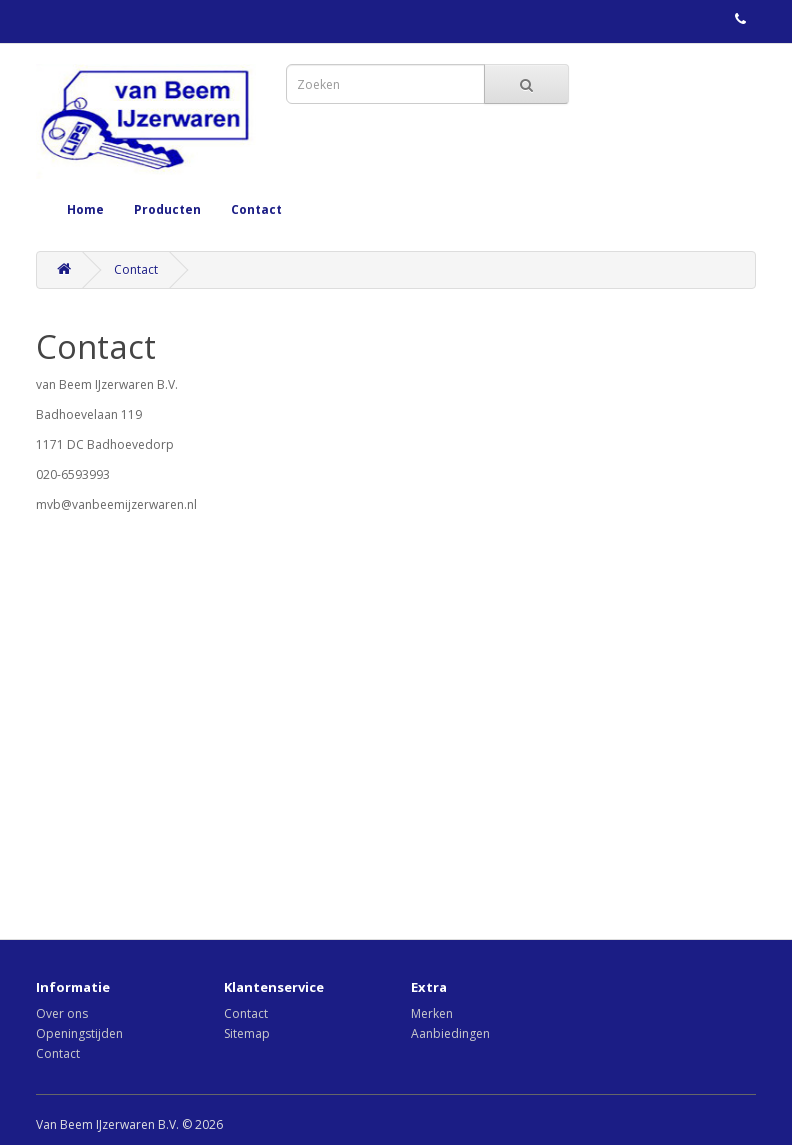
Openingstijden (79, 1033)
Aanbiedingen (450, 1033)
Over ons (62, 1013)
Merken (432, 1013)
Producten (167, 209)
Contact (256, 209)
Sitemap (247, 1033)
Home (85, 209)
